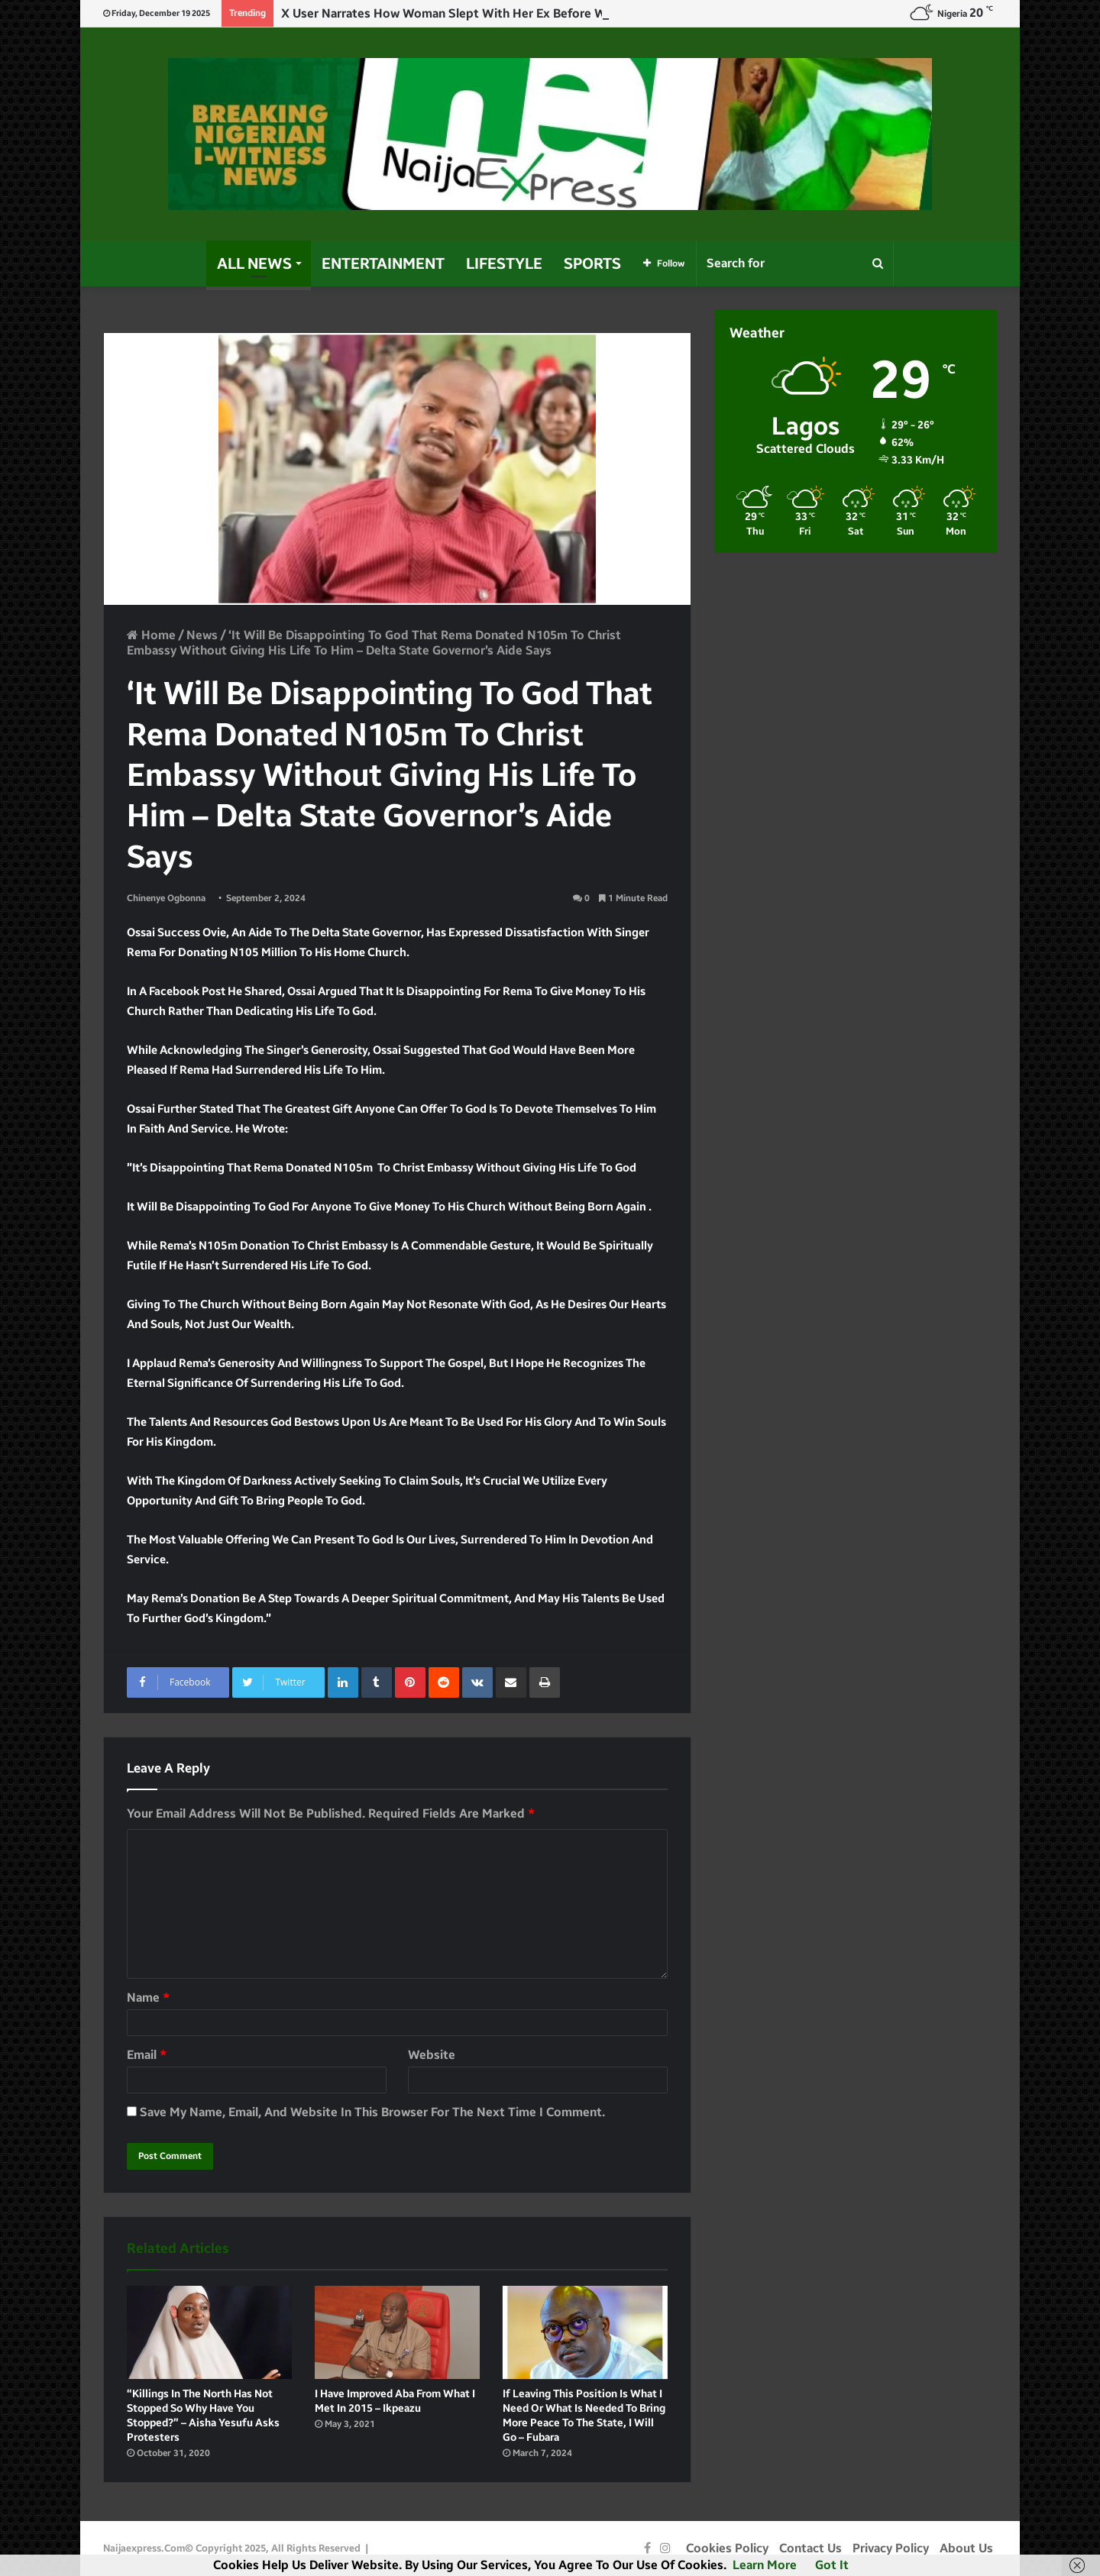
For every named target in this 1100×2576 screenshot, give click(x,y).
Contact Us (810, 2548)
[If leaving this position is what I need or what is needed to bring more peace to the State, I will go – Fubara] (585, 2332)
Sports (592, 263)
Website (431, 2055)
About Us (966, 2548)
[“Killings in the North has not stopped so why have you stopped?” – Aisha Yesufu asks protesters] (209, 2332)
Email (147, 2055)
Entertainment (383, 263)
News (202, 635)
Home (151, 635)
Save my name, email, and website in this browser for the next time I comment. (372, 2112)
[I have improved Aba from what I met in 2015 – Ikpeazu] (397, 2332)
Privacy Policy (890, 2548)
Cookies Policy (727, 2548)
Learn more (765, 2565)
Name (148, 1997)
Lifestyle (504, 263)
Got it (832, 2565)
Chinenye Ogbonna (166, 898)
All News (254, 263)
